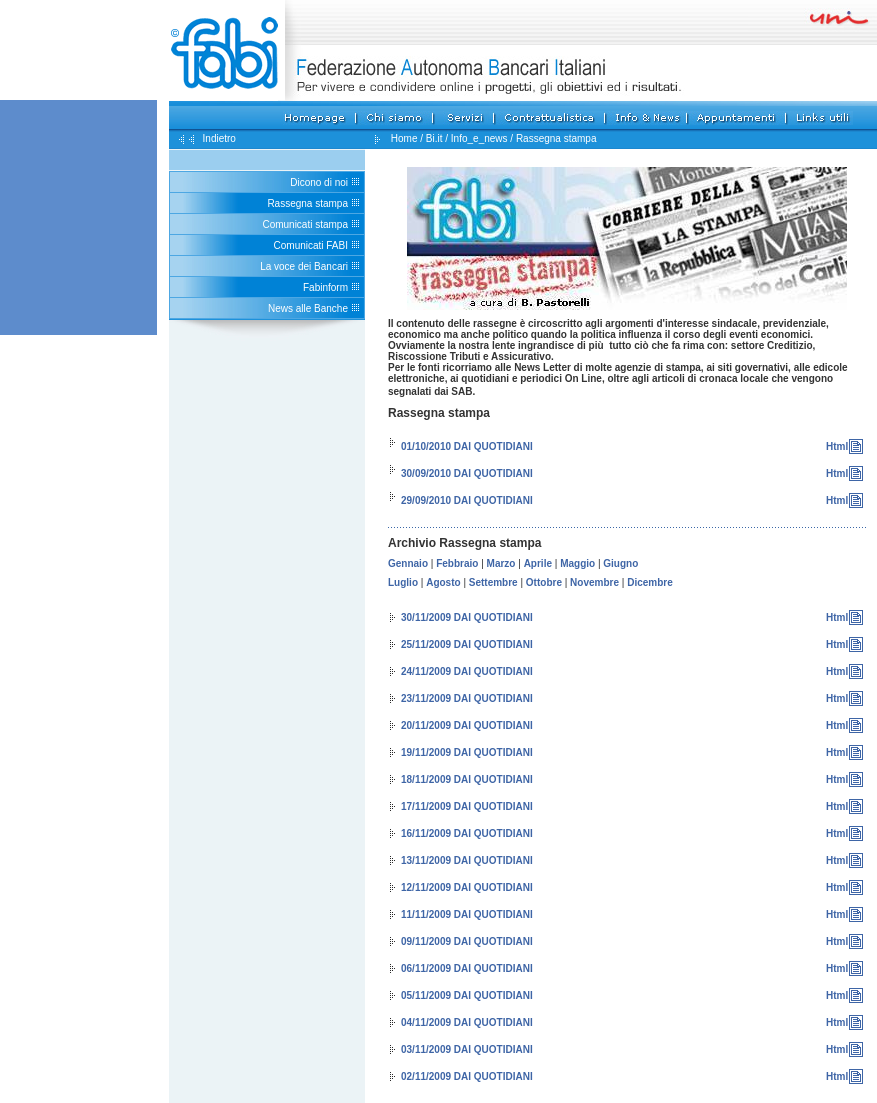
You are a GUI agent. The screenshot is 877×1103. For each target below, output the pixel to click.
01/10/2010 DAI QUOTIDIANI (467, 446)
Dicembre (650, 582)
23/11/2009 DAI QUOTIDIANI (467, 698)
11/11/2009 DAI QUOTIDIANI (467, 914)
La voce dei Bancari (304, 266)
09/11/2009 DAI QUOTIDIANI (467, 941)
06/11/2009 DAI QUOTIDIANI (467, 968)
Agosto (443, 582)
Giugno (620, 563)
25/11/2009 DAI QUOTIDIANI (467, 644)
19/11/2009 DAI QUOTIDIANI (467, 752)
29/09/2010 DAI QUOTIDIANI (467, 500)
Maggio (577, 563)
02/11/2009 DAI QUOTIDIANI (467, 1076)
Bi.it (434, 138)
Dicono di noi (319, 182)
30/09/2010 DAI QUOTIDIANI (467, 473)
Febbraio (457, 563)
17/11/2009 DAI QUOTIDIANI (467, 806)
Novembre (594, 582)
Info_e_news (479, 138)
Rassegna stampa (307, 203)
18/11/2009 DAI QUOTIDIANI (467, 779)
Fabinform (325, 287)
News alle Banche (308, 308)
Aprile (538, 563)
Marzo (501, 563)
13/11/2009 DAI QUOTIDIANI (467, 860)
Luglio (403, 582)
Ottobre (544, 582)
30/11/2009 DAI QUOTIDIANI (467, 617)
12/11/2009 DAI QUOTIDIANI (467, 887)
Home (404, 138)
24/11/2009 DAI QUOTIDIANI (467, 671)
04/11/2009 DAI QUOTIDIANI (467, 1022)
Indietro (218, 138)
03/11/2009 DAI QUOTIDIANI (467, 1049)
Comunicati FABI (311, 245)
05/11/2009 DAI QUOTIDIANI (467, 995)
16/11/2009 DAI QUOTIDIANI (467, 833)
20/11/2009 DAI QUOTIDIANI (467, 725)
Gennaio (408, 563)
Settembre (493, 582)
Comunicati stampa (305, 224)
